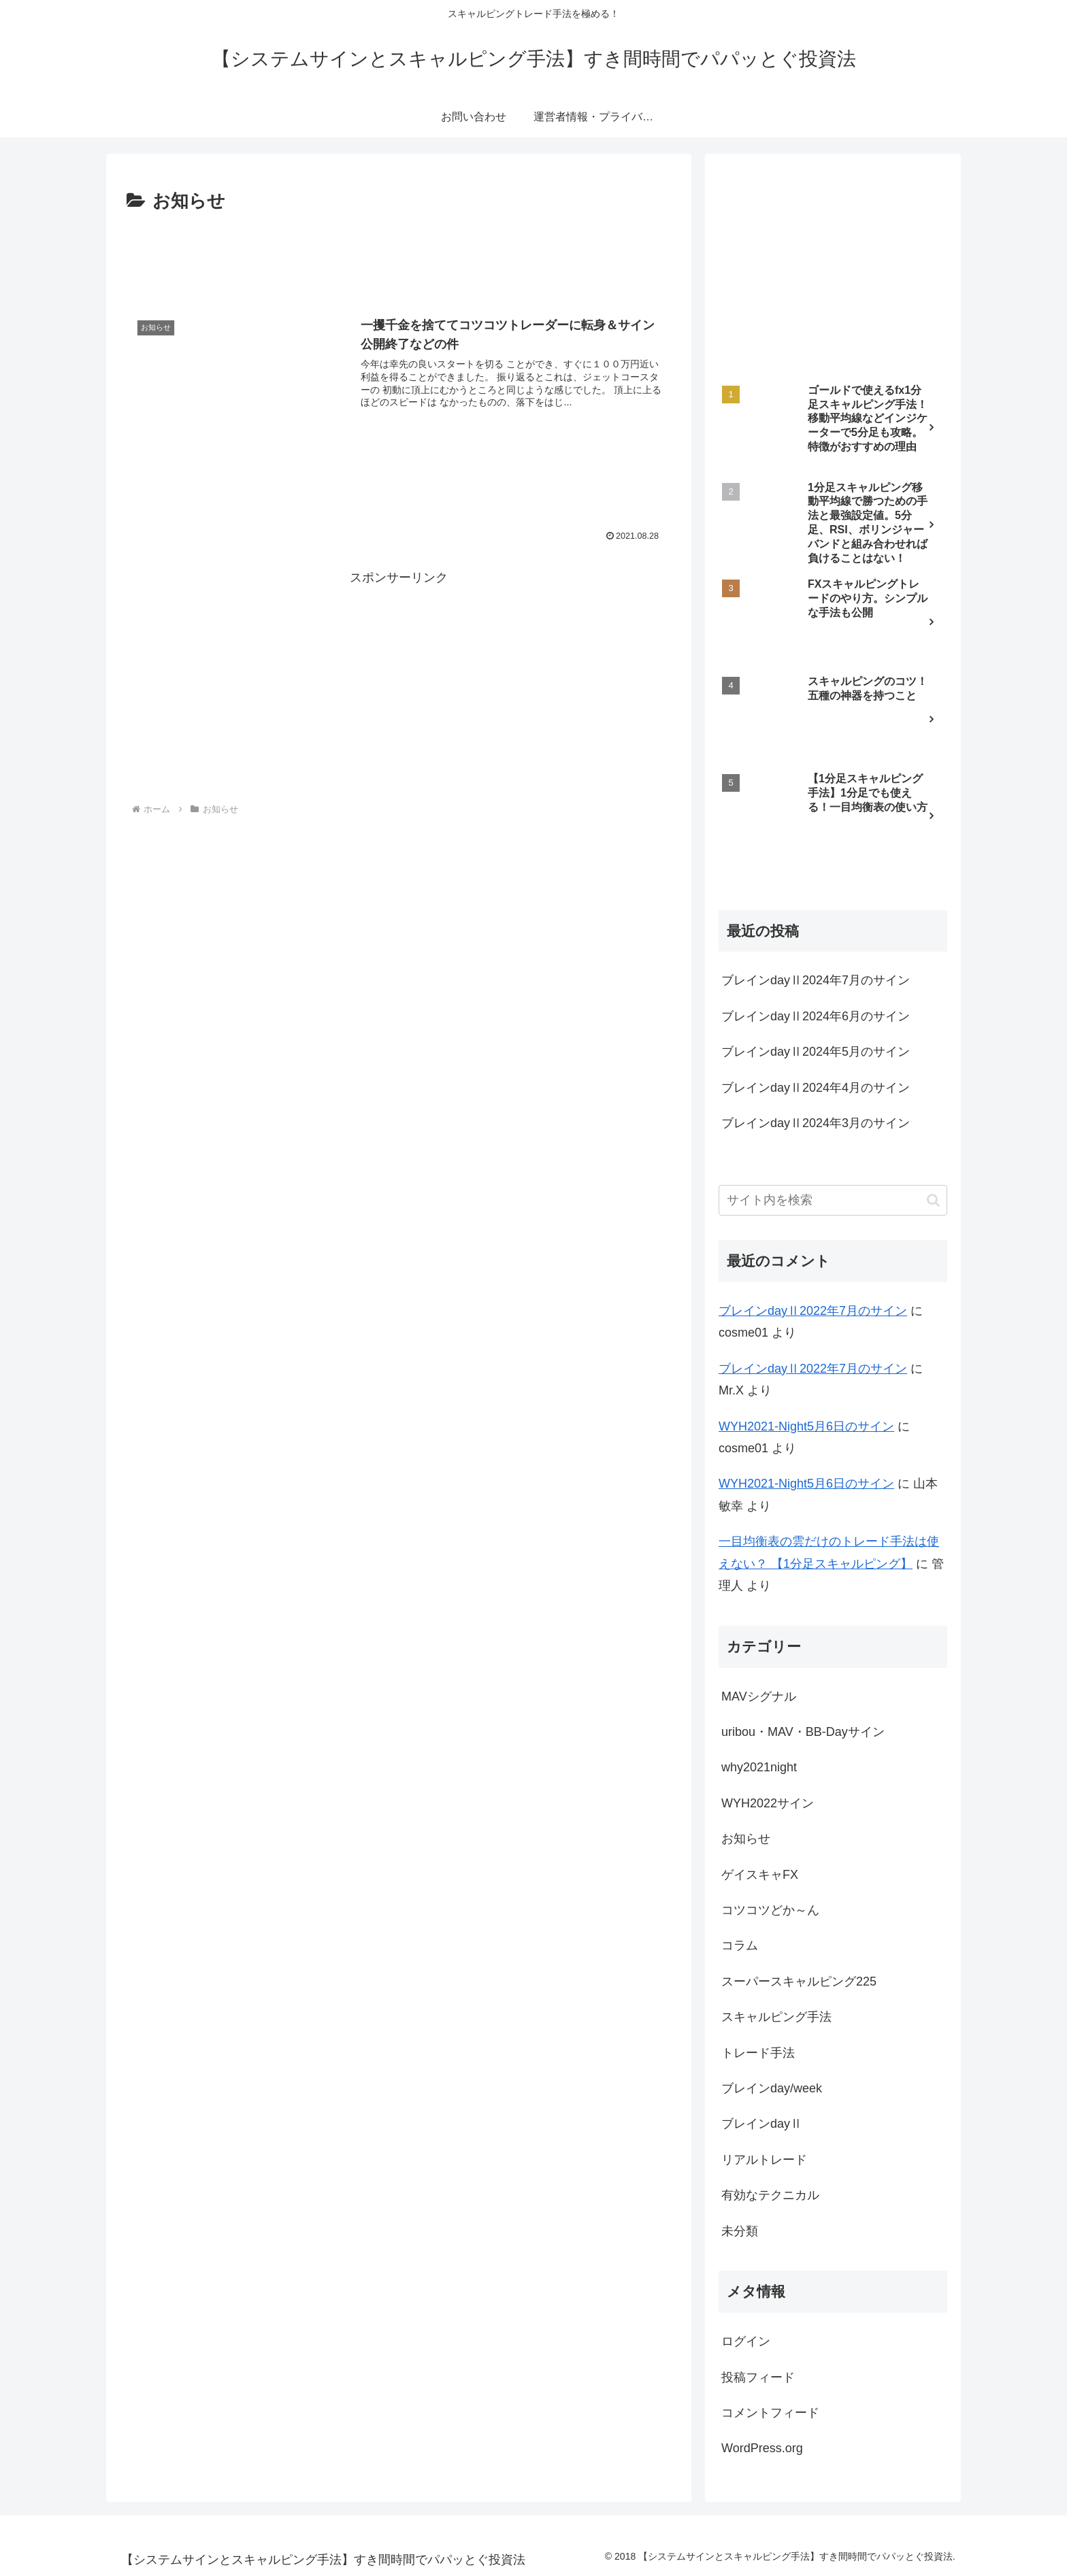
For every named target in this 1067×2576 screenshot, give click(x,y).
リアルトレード (764, 2160)
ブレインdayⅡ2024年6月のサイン (815, 1016)
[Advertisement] (399, 254)
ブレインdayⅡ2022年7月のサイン (813, 1311)
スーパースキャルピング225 (798, 1981)
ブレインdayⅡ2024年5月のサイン (815, 1051)
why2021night (759, 1767)
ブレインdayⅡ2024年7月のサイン (815, 980)
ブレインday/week (771, 2088)
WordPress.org (762, 2448)
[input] (833, 1200)
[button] (933, 1200)
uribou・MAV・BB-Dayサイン (803, 1732)
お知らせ (745, 1838)
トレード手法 (758, 2053)
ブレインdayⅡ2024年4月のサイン (815, 1087)
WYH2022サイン (767, 1803)
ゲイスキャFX (759, 1874)
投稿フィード (758, 2377)
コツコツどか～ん (770, 1910)
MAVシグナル (758, 1696)
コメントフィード (770, 2413)
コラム (739, 1945)
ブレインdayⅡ (761, 2123)
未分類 (739, 2231)
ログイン (745, 2341)
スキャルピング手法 (776, 2017)
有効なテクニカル (770, 2195)
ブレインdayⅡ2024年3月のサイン (815, 1123)
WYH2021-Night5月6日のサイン (806, 1426)
